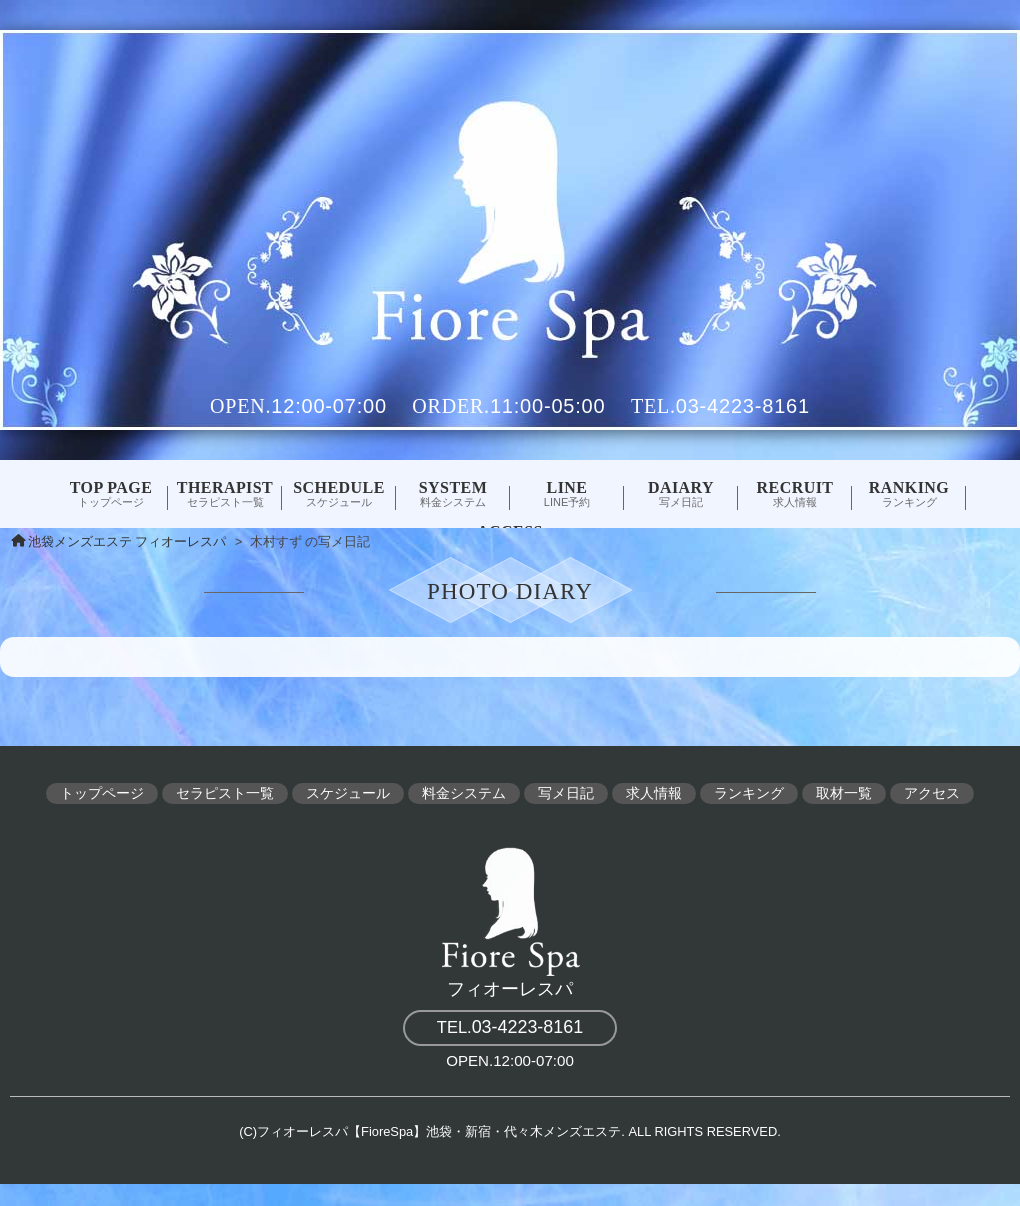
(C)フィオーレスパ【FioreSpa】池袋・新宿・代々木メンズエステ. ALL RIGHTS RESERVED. (510, 1131)
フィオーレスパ (510, 919)
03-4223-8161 (743, 406)
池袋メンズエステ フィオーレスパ (127, 542)
